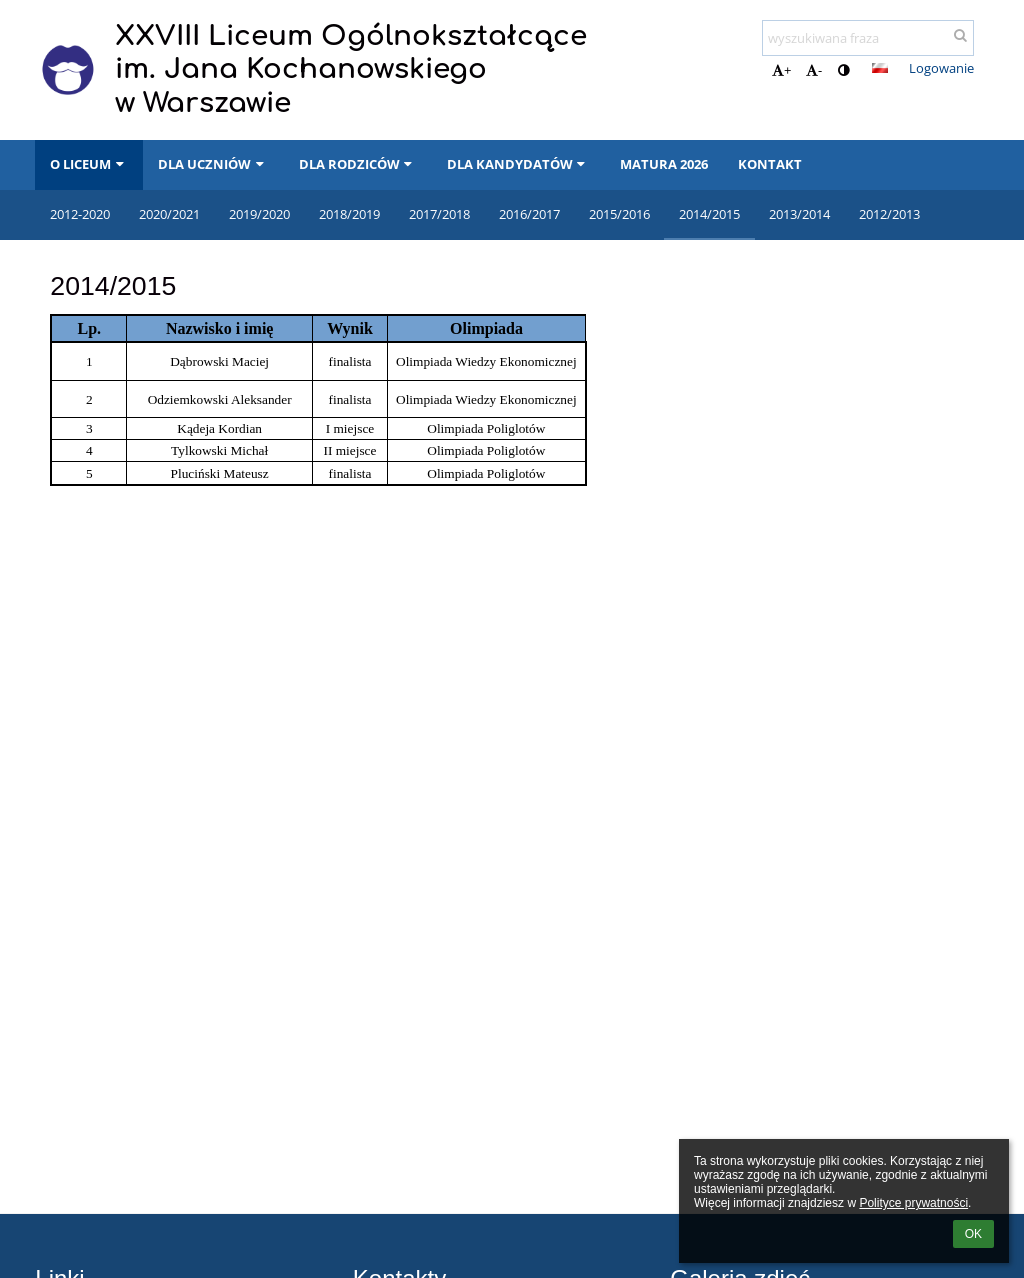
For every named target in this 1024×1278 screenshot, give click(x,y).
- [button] (814, 70)
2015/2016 (619, 214)
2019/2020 (259, 214)
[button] (880, 68)
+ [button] (781, 70)
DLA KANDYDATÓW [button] (518, 164)
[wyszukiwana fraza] (868, 38)
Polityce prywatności (913, 1203)
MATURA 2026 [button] (664, 164)
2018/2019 (349, 214)
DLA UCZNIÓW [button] (213, 164)
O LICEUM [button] (89, 164)
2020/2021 (169, 214)
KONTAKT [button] (770, 164)
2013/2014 (799, 214)
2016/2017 (529, 214)
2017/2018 (439, 214)
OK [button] (973, 1234)
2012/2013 (889, 214)
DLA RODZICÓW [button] (358, 164)
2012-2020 (80, 214)
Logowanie (941, 68)
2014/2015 (709, 214)
